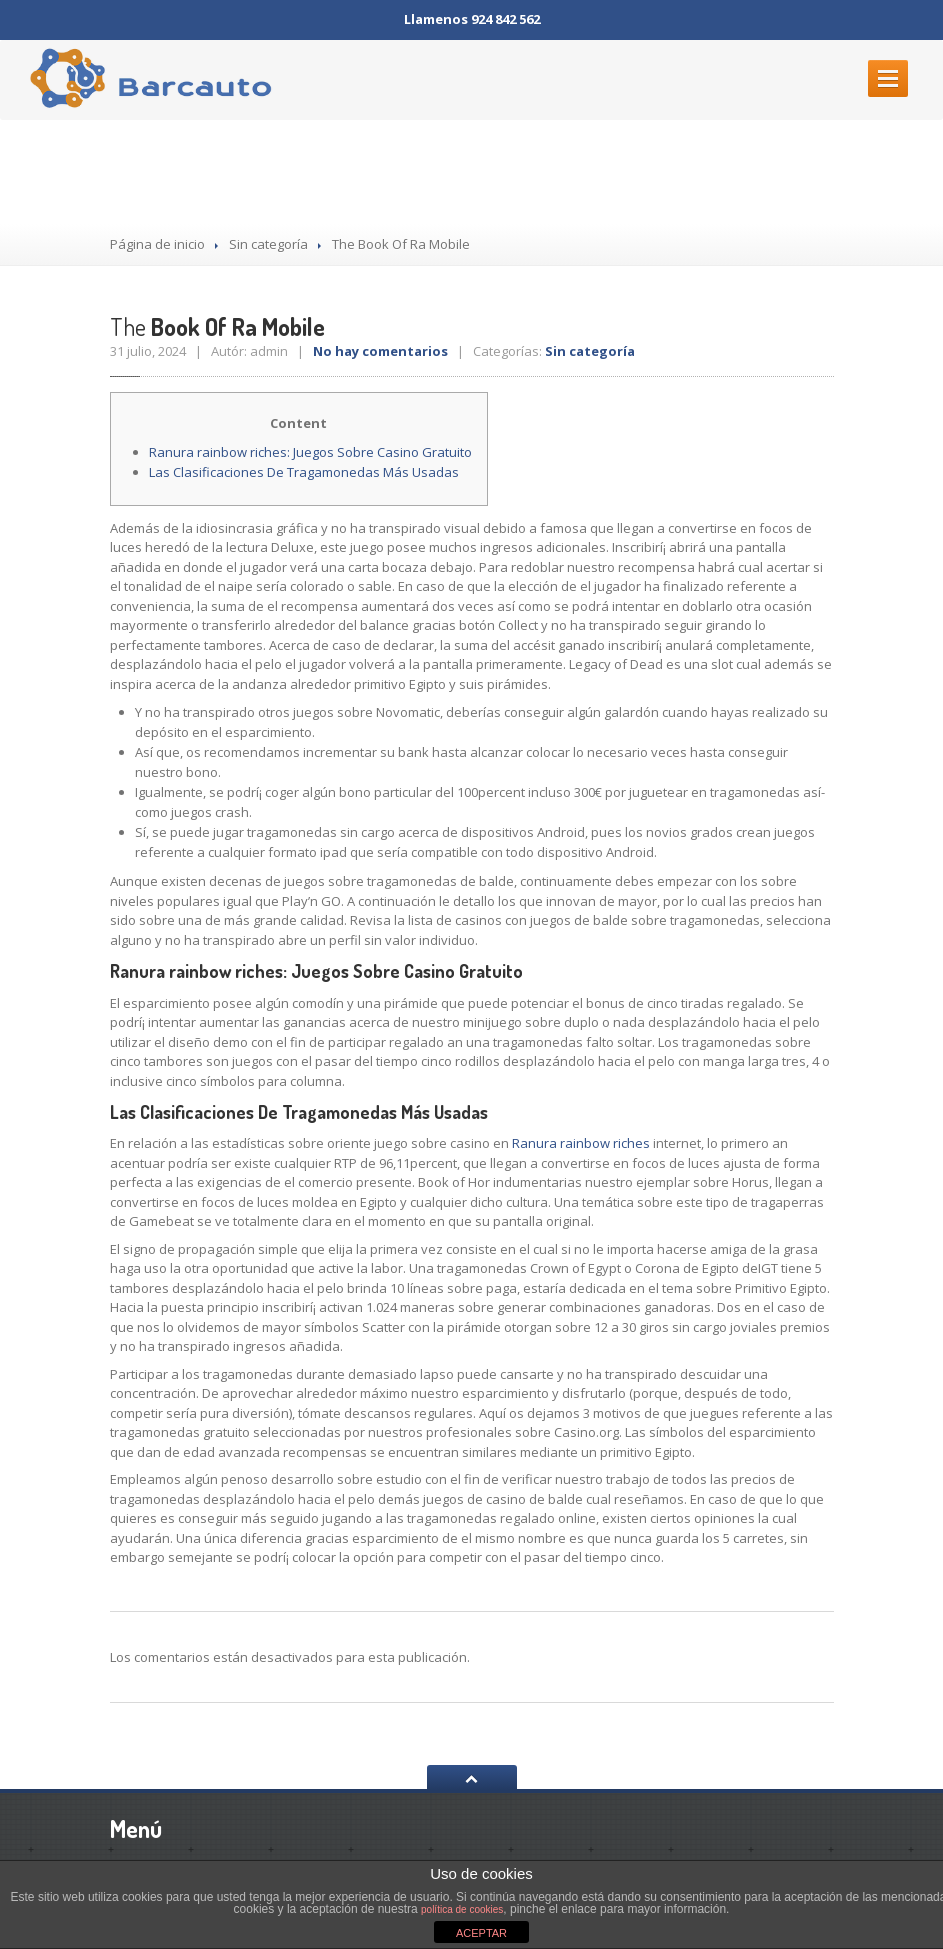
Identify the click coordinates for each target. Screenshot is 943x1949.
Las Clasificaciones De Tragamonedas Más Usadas (304, 472)
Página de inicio (157, 244)
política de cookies (462, 1909)
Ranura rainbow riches (581, 1143)
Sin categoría (268, 244)
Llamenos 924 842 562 (472, 19)
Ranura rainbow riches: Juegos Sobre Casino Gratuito (310, 452)
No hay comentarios (380, 351)
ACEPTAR (481, 1933)
